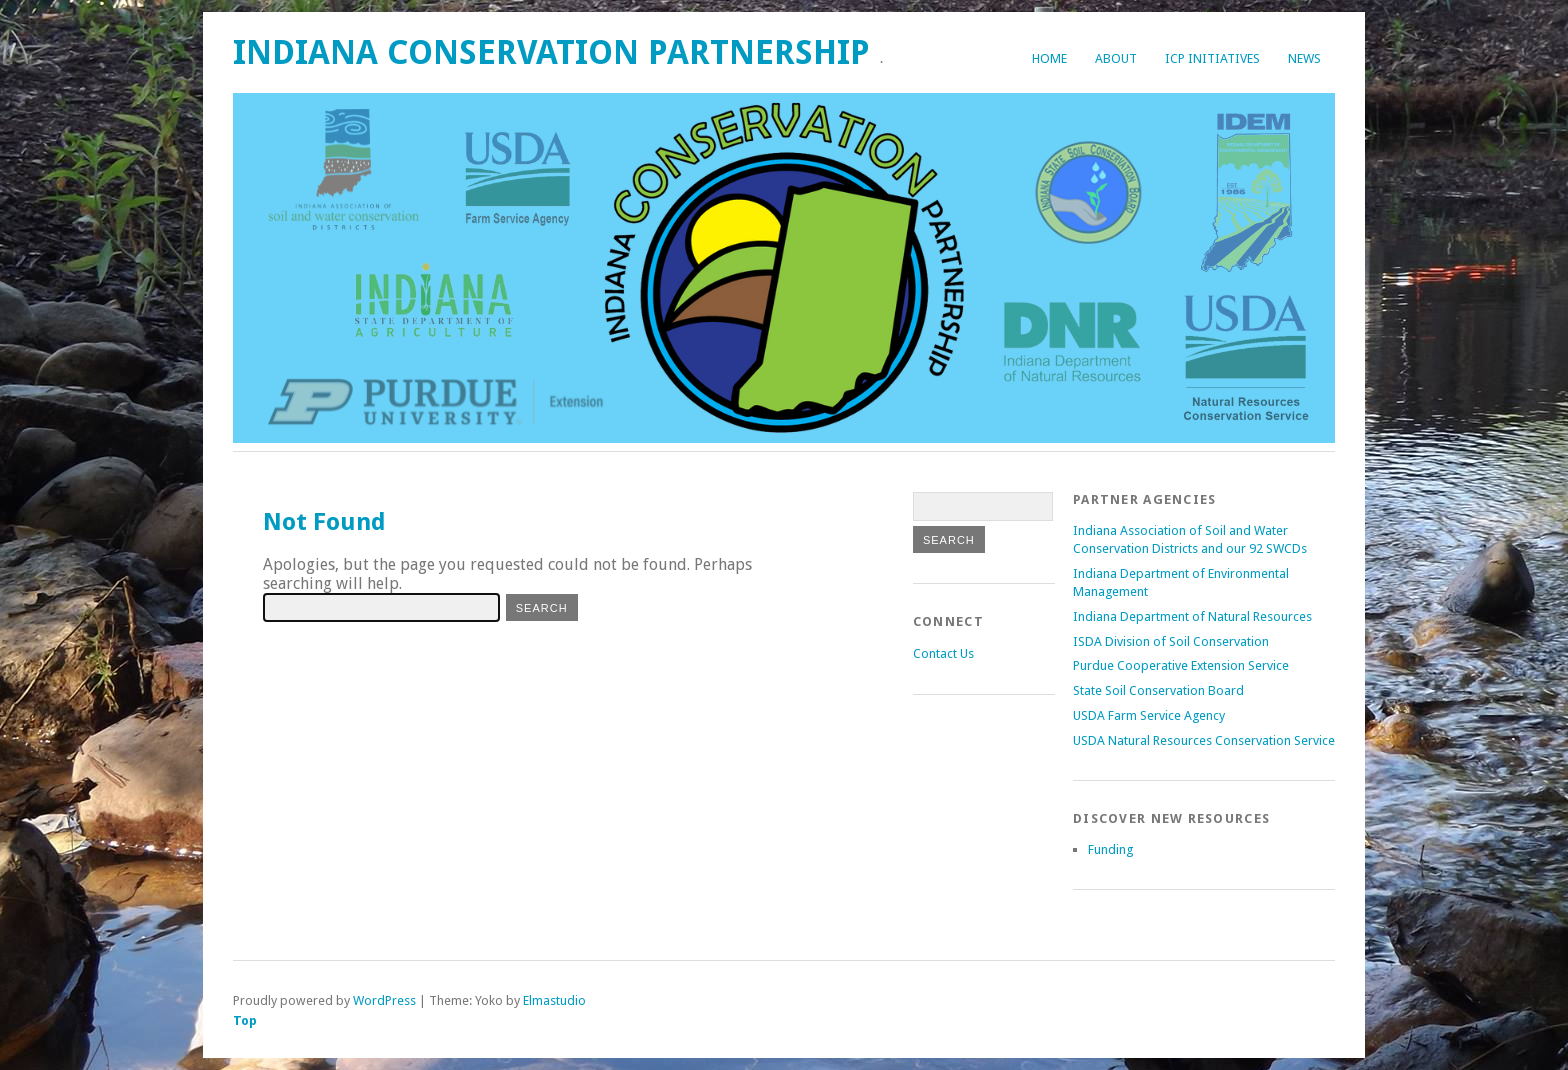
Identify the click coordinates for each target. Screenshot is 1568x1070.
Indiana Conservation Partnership (551, 52)
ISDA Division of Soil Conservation (1171, 641)
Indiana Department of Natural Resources (1192, 616)
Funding (1110, 849)
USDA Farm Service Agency (1149, 715)
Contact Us (943, 653)
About (1116, 58)
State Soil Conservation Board (1158, 690)
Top (245, 1020)
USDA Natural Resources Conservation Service (1204, 740)
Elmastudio (554, 1000)
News (1304, 58)
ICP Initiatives (1212, 58)
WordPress (384, 1000)
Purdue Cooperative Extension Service (1181, 665)
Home (1049, 58)
